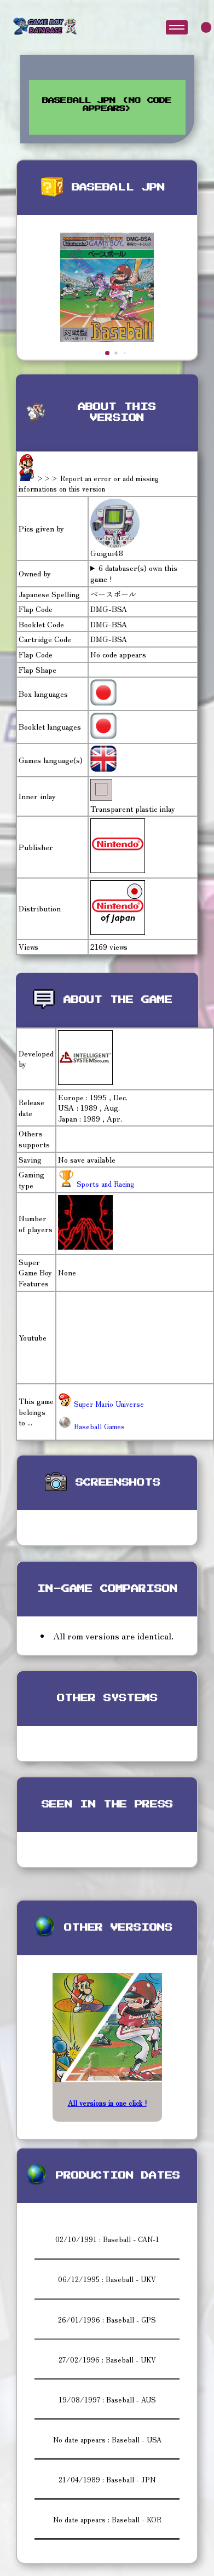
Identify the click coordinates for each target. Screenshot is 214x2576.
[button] (107, 353)
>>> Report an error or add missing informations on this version (89, 483)
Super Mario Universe (101, 1404)
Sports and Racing (104, 1184)
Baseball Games (91, 1426)
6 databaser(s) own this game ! (133, 573)
